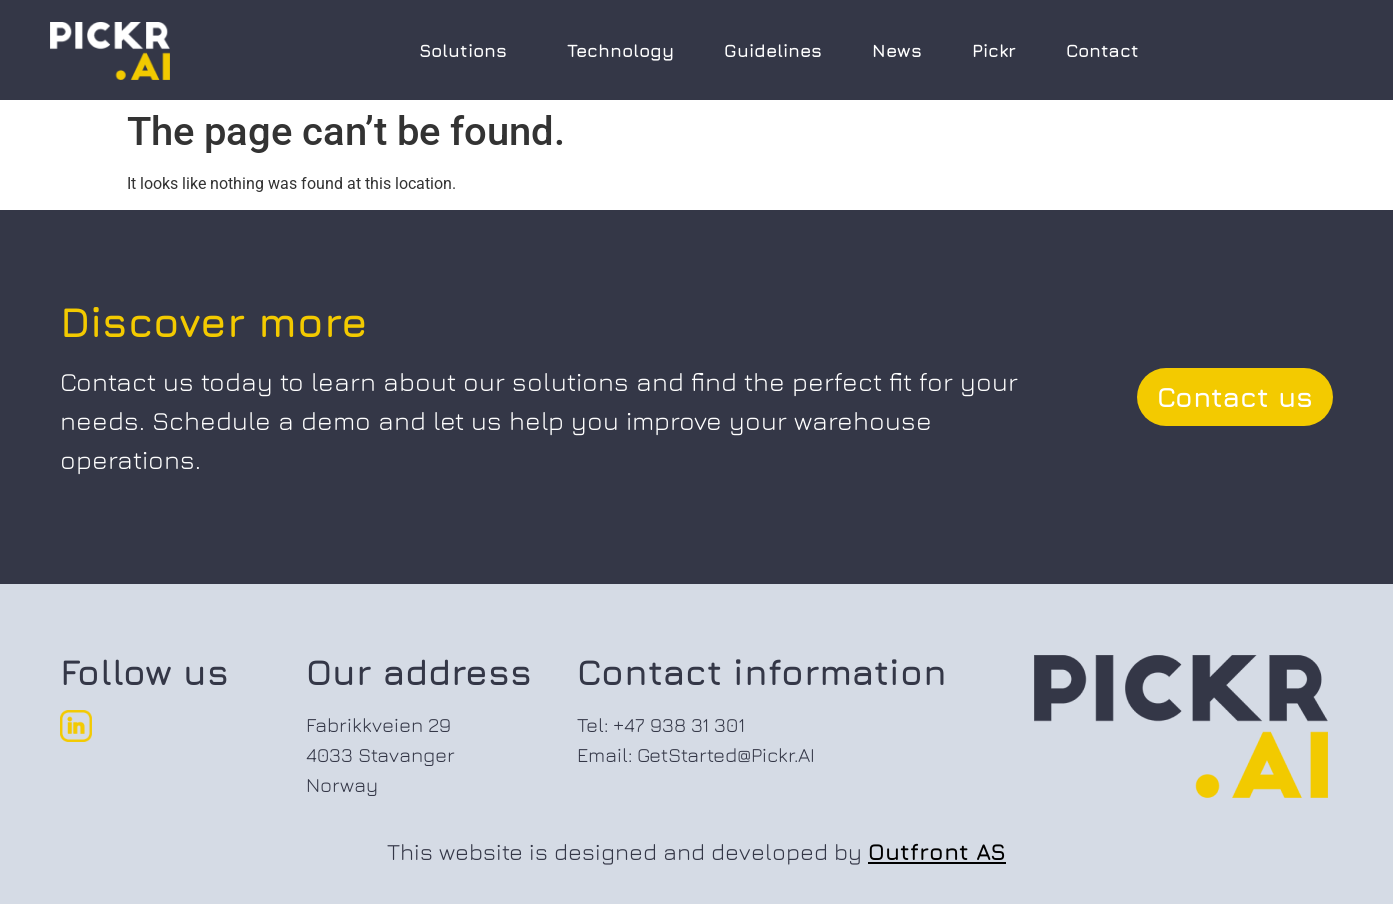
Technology (620, 50)
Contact (1102, 50)
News (897, 50)
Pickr (994, 50)
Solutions (468, 50)
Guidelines (773, 50)
